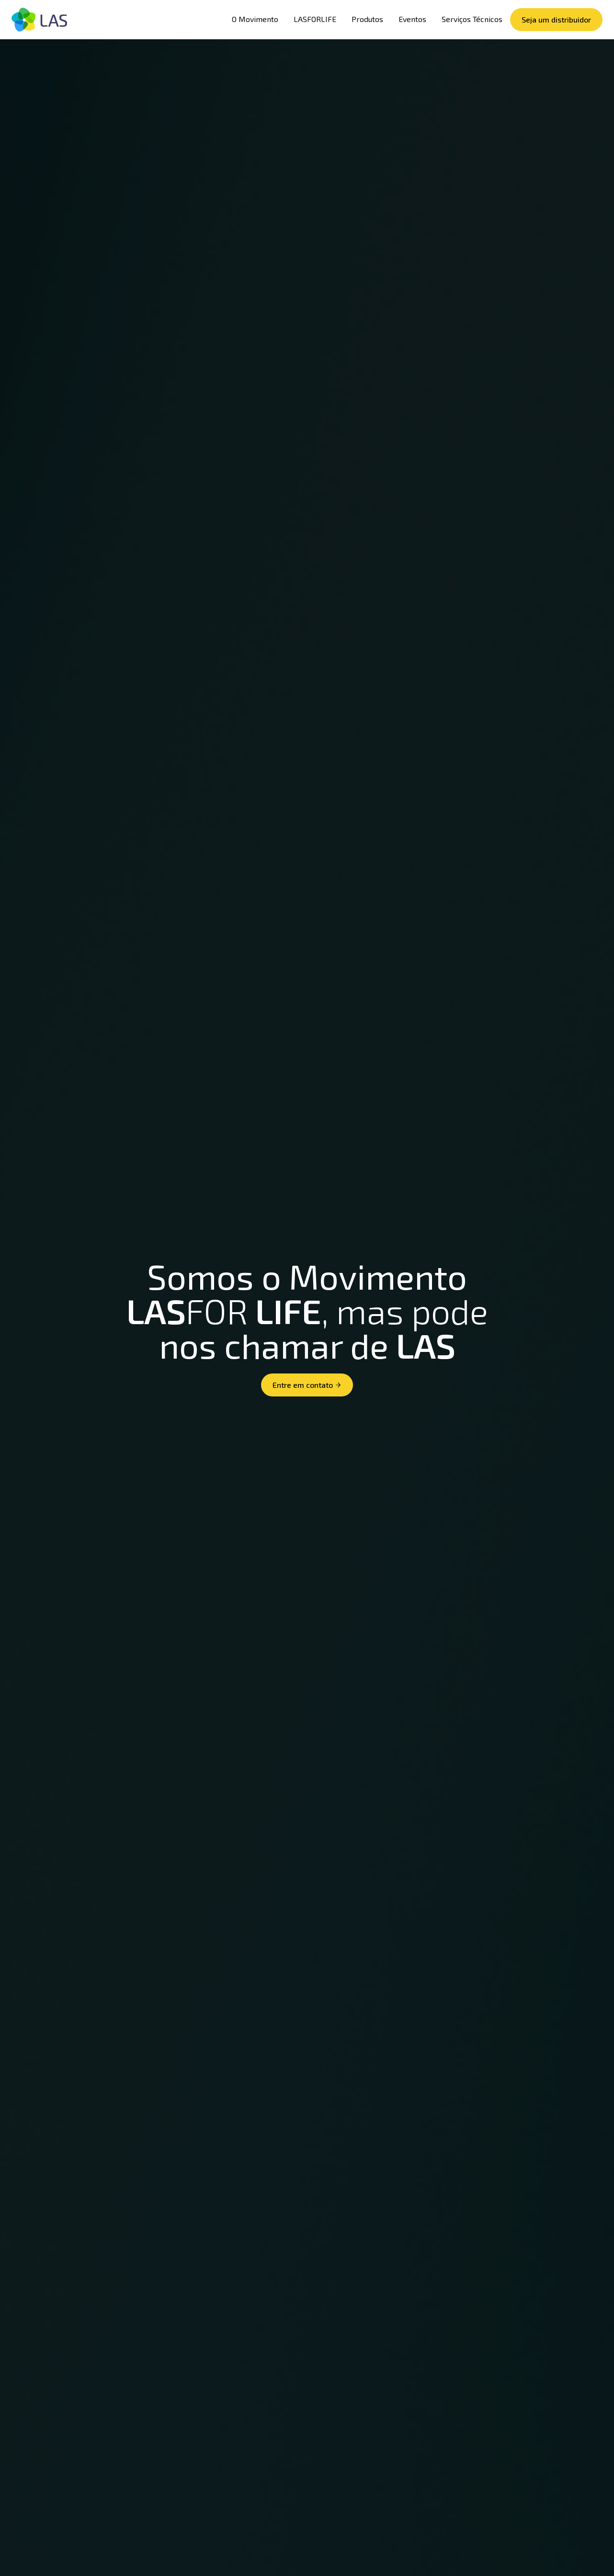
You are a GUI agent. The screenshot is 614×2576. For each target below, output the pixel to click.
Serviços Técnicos (472, 18)
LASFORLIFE (315, 18)
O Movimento (255, 18)
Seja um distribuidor (556, 19)
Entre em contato (307, 1384)
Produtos (367, 18)
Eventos (412, 18)
